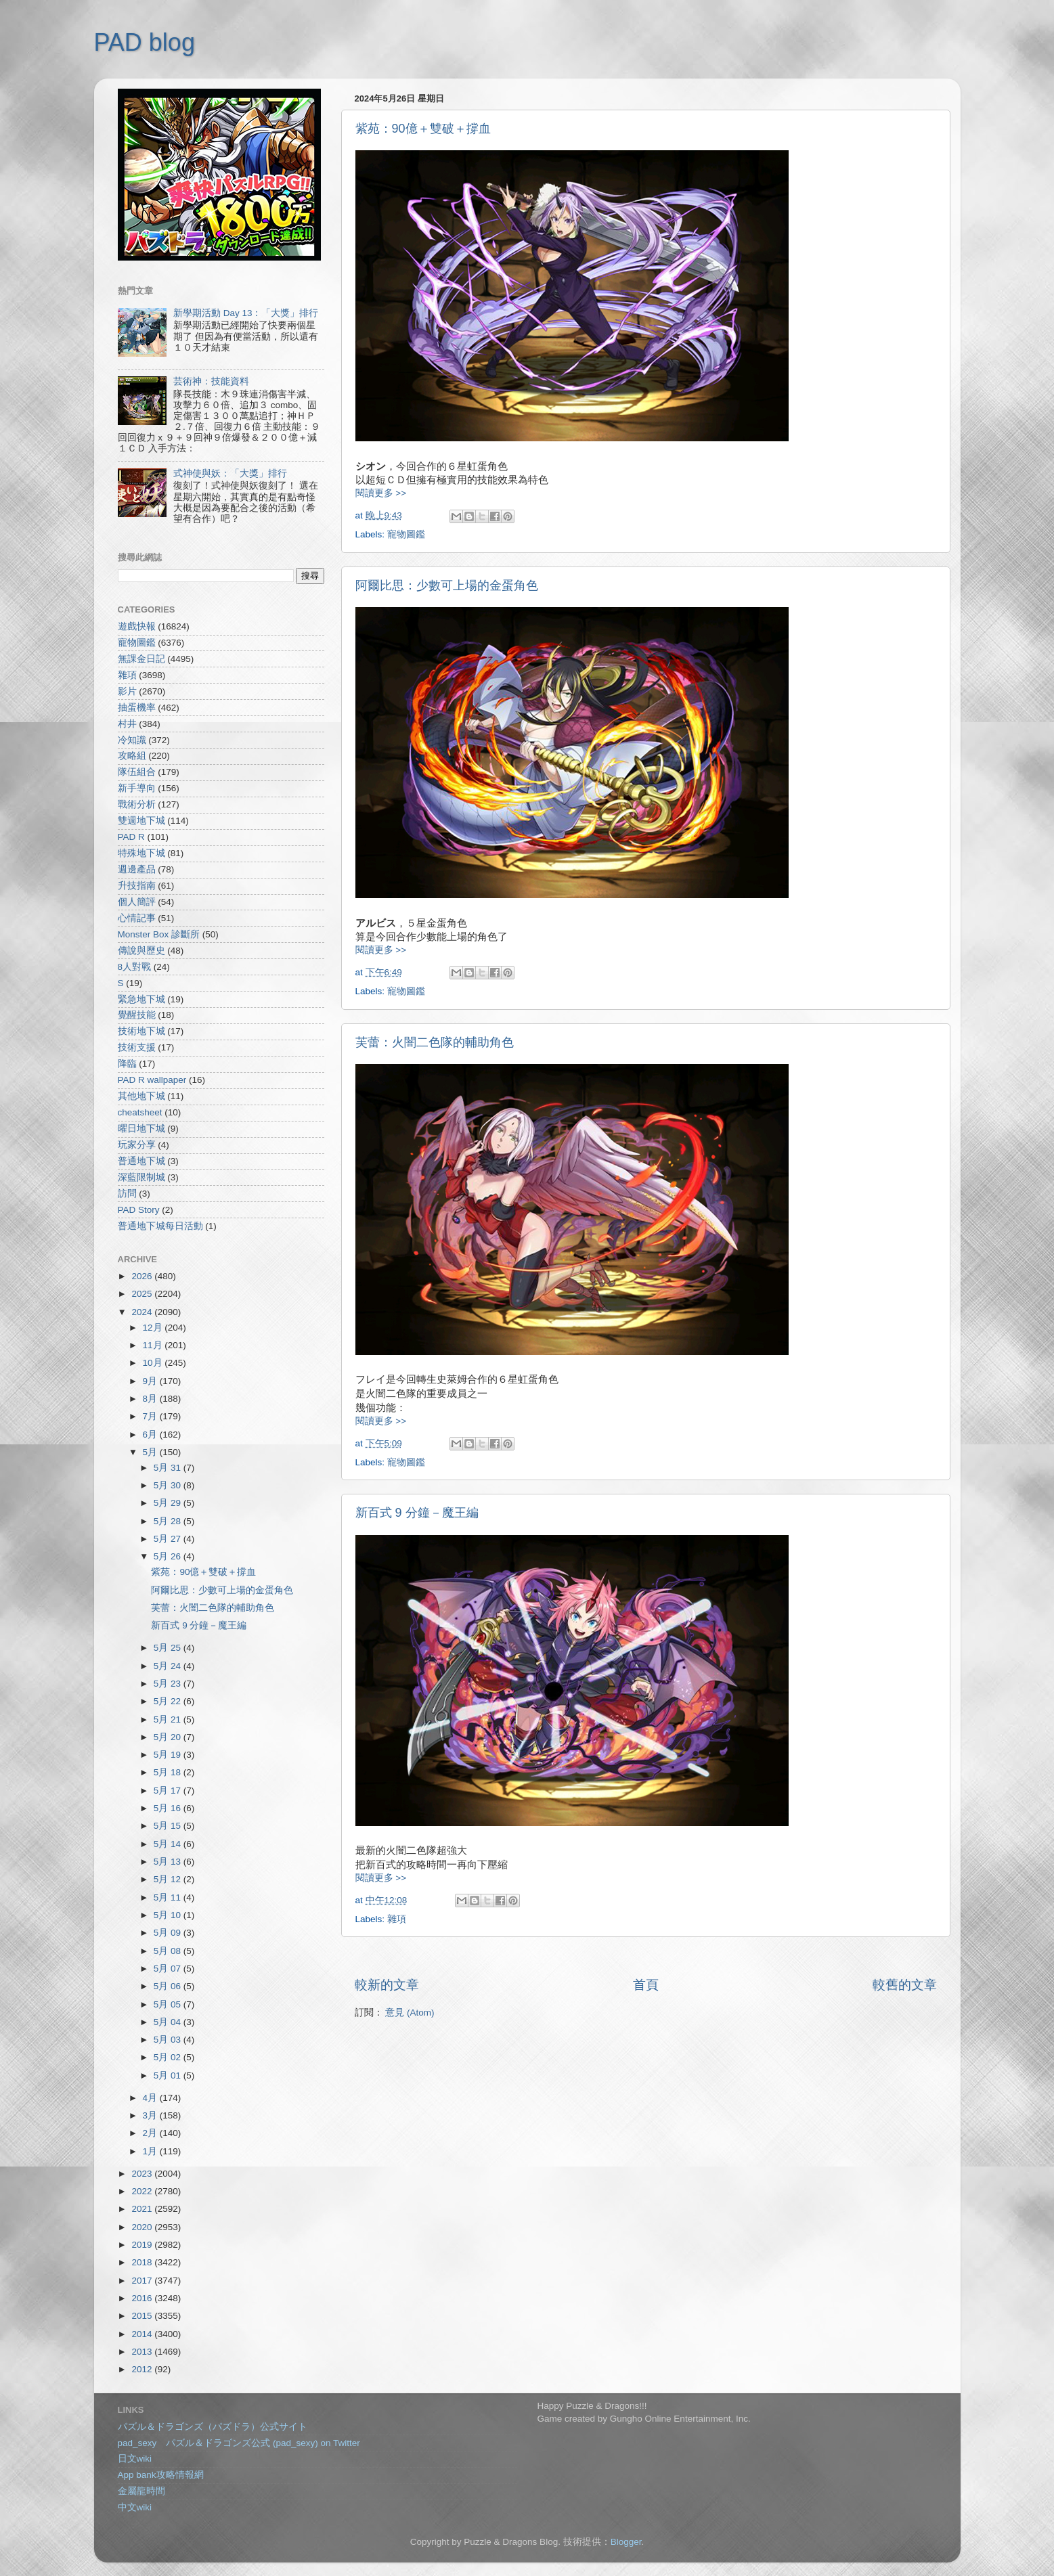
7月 (151, 1416)
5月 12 (168, 1879)
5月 (151, 1452)
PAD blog (144, 42)
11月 (154, 1345)
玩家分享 (137, 1145)
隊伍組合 (137, 772)
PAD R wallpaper (152, 1080)
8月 (151, 1399)
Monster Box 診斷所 (159, 934)
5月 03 (168, 2040)
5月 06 (168, 1986)
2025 (142, 1294)
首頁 (646, 1985)
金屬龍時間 (141, 2491)
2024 (142, 1312)
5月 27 (168, 1539)
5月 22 (168, 1701)
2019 (142, 2245)
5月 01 (168, 2075)
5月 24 (168, 1666)
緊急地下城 (141, 999)
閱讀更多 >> (381, 493)
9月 (151, 1381)
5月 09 (168, 1933)
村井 (127, 724)
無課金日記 (141, 659)
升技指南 (137, 886)
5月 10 (168, 1915)
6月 (151, 1434)
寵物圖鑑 (406, 534)
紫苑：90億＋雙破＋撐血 (423, 128)
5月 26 (168, 1556)
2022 (142, 2191)
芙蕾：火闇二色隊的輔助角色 (434, 1042)
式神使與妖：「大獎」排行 (230, 473)
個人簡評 (137, 902)
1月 (151, 2151)
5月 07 (168, 1968)
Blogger (626, 2542)
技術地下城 (141, 1031)
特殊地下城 (141, 853)
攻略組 (132, 756)
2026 (142, 1276)
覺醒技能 (137, 1015)
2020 (142, 2227)
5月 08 (168, 1951)
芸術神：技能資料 (211, 381)
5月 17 (168, 1790)
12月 (154, 1328)
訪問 (127, 1194)
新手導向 (137, 788)
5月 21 (168, 1719)
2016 (142, 2298)
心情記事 (137, 918)
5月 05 (168, 2004)
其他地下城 (141, 1096)
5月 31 (168, 1468)
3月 (151, 2115)
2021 (142, 2209)
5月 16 (168, 1808)
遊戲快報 (137, 626)
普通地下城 (141, 1161)
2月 (151, 2133)
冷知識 (132, 740)
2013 (142, 2352)
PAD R (131, 837)
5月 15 (168, 1826)
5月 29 (168, 1503)
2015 (142, 2316)
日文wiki (135, 2458)
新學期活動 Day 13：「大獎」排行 (246, 313)
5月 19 (168, 1755)
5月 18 (168, 1772)
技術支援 (137, 1047)
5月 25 (168, 1648)
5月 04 (168, 2022)
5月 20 (168, 1737)
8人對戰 (135, 967)
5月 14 (168, 1844)
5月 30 (168, 1485)
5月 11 (168, 1897)
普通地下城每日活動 (160, 1226)
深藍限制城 (141, 1177)
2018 (142, 2262)
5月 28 (168, 1521)
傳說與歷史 (141, 951)
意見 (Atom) (409, 2012)
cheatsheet (140, 1112)
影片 (127, 691)
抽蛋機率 (137, 708)
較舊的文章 (905, 1985)
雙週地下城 (141, 821)
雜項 (396, 1919)
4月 (151, 2098)
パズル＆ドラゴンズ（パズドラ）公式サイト (212, 2427)
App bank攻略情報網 (161, 2475)
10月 (154, 1363)
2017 (142, 2280)
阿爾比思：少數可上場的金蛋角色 (446, 585)
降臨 (127, 1064)
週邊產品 (137, 869)
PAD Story (139, 1210)
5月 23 (168, 1684)
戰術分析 (137, 804)
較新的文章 (387, 1985)
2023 (142, 2174)
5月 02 (168, 2057)
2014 (142, 2334)
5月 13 (168, 1862)
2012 (142, 2369)
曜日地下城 (141, 1129)
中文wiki (135, 2507)
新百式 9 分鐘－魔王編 (417, 1512)
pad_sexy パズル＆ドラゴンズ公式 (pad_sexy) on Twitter (239, 2443)
